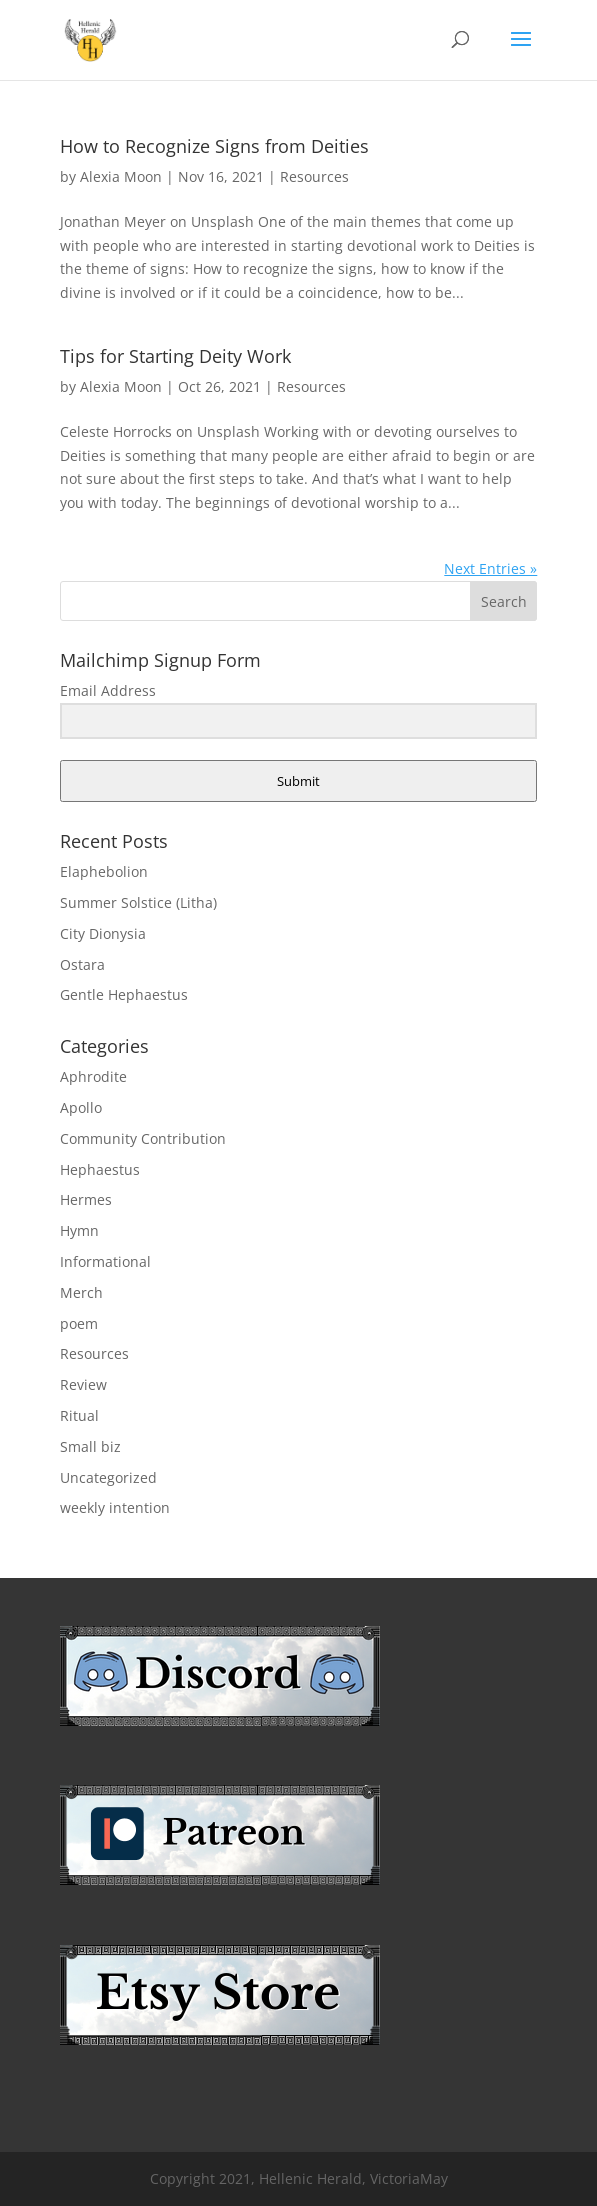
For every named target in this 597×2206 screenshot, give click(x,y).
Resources (314, 176)
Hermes (86, 1199)
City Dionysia (103, 933)
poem (79, 1323)
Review (83, 1384)
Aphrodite (93, 1076)
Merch (81, 1292)
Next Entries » (490, 568)
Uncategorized (108, 1477)
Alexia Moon (121, 176)
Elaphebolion (104, 871)
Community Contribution (143, 1138)
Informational (105, 1261)
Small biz (90, 1446)
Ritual (79, 1415)
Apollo (81, 1107)
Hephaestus (100, 1169)
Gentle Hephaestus (124, 994)
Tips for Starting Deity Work (175, 356)
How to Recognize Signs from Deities (214, 146)
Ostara (82, 964)
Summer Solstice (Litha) (138, 902)
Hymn (79, 1230)
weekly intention (115, 1507)
